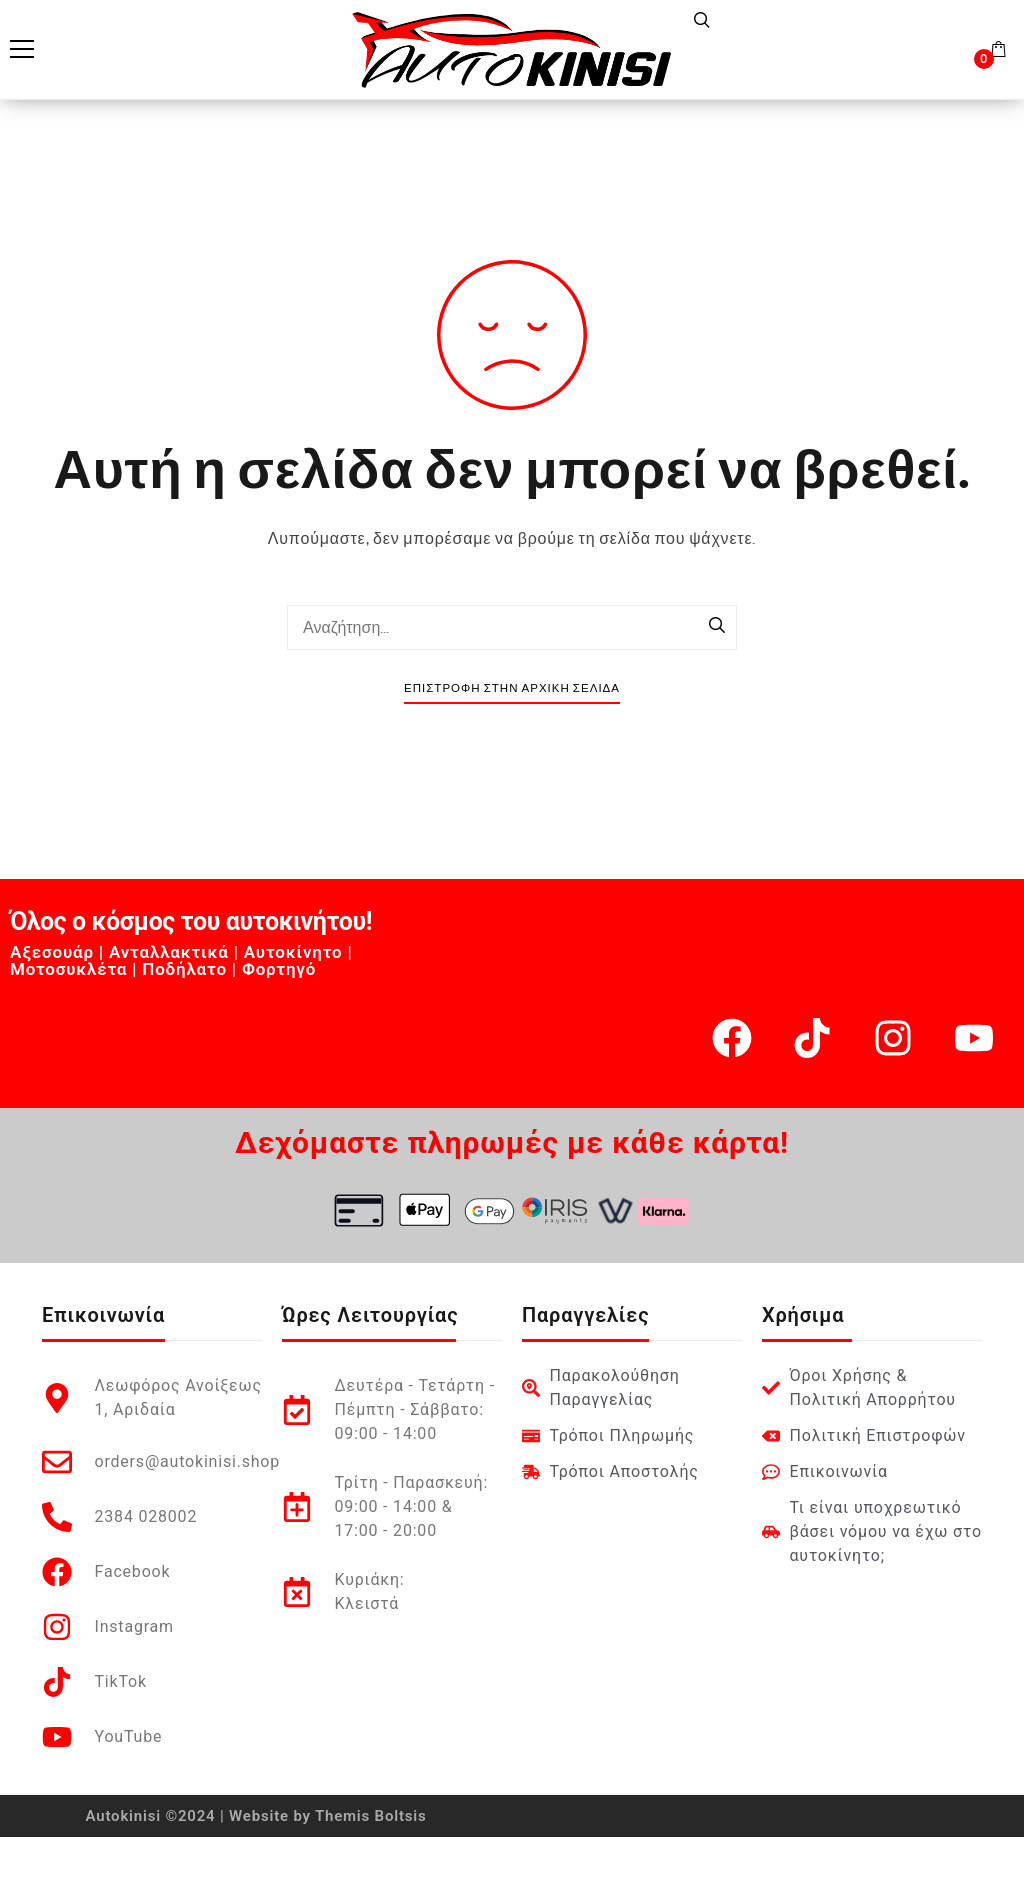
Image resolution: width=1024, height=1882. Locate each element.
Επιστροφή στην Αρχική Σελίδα (512, 688)
